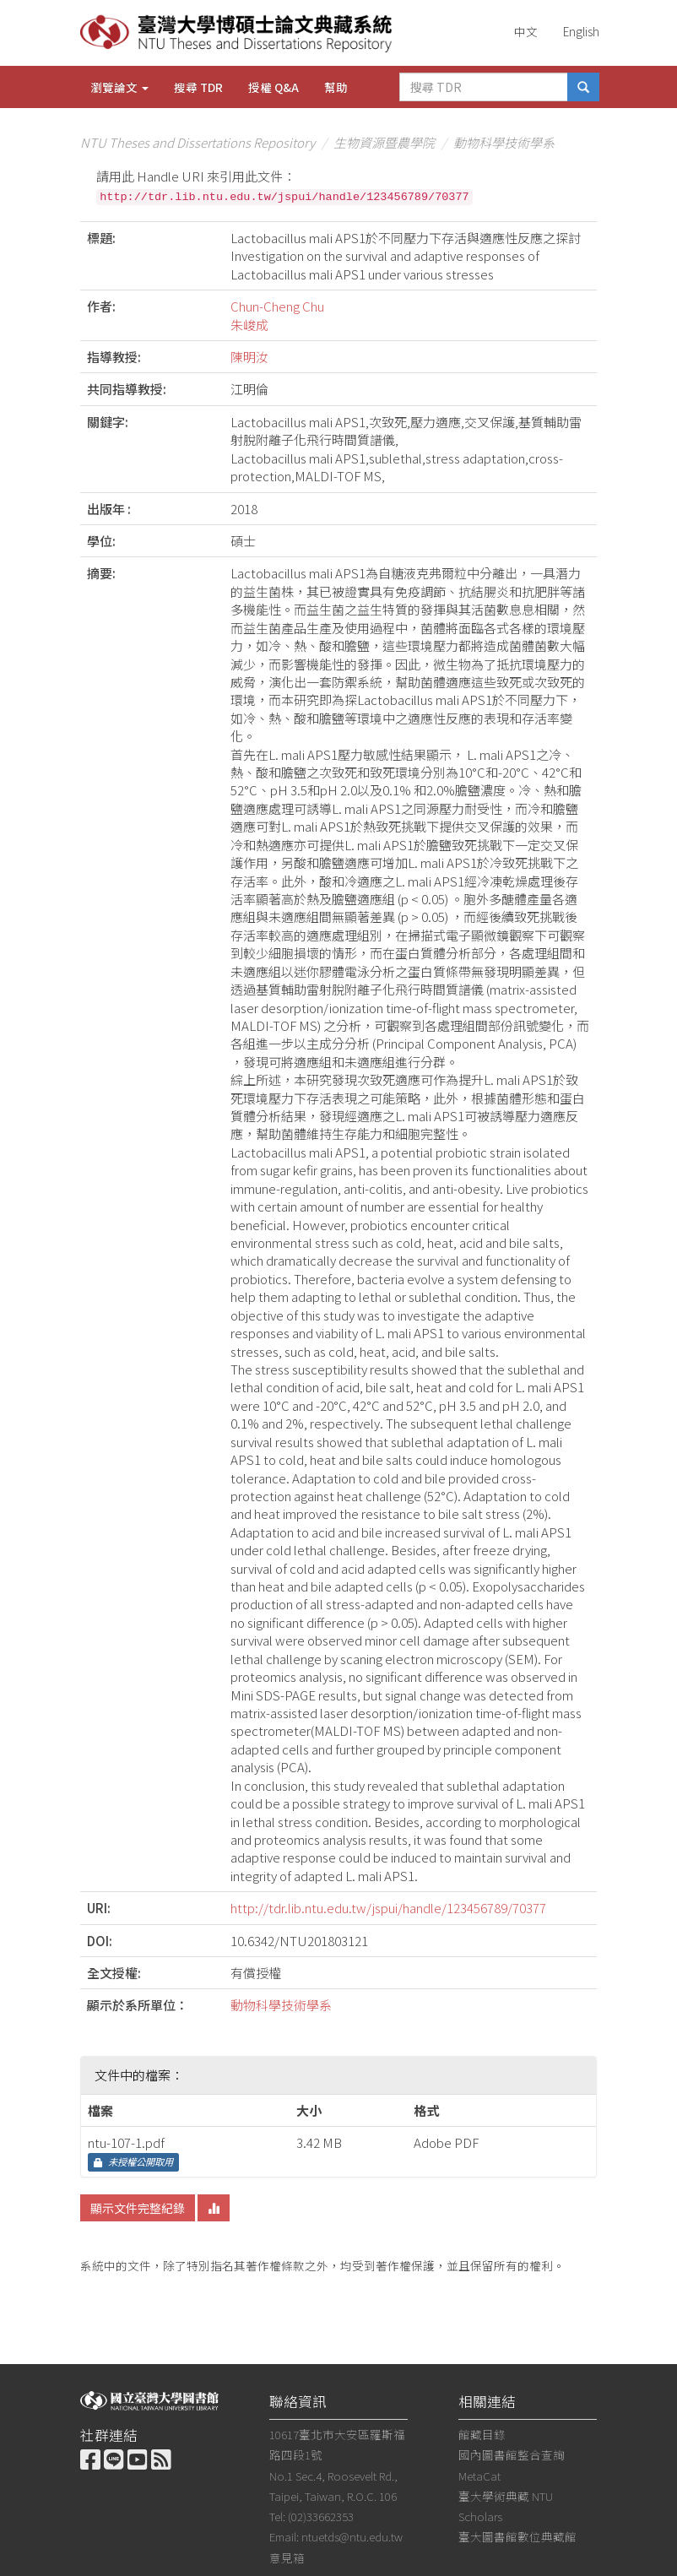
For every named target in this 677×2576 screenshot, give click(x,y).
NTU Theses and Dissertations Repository (197, 142)
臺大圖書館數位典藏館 (517, 2536)
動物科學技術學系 (504, 142)
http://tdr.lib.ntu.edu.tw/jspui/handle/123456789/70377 (388, 1908)
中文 (526, 31)
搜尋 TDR (198, 87)
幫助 (336, 87)
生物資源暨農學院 (384, 142)
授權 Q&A (273, 87)
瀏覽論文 (119, 87)
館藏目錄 (482, 2434)
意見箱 (287, 2557)
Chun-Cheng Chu (277, 306)
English (581, 31)
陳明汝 (249, 357)
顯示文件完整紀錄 (137, 2207)
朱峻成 (249, 325)
